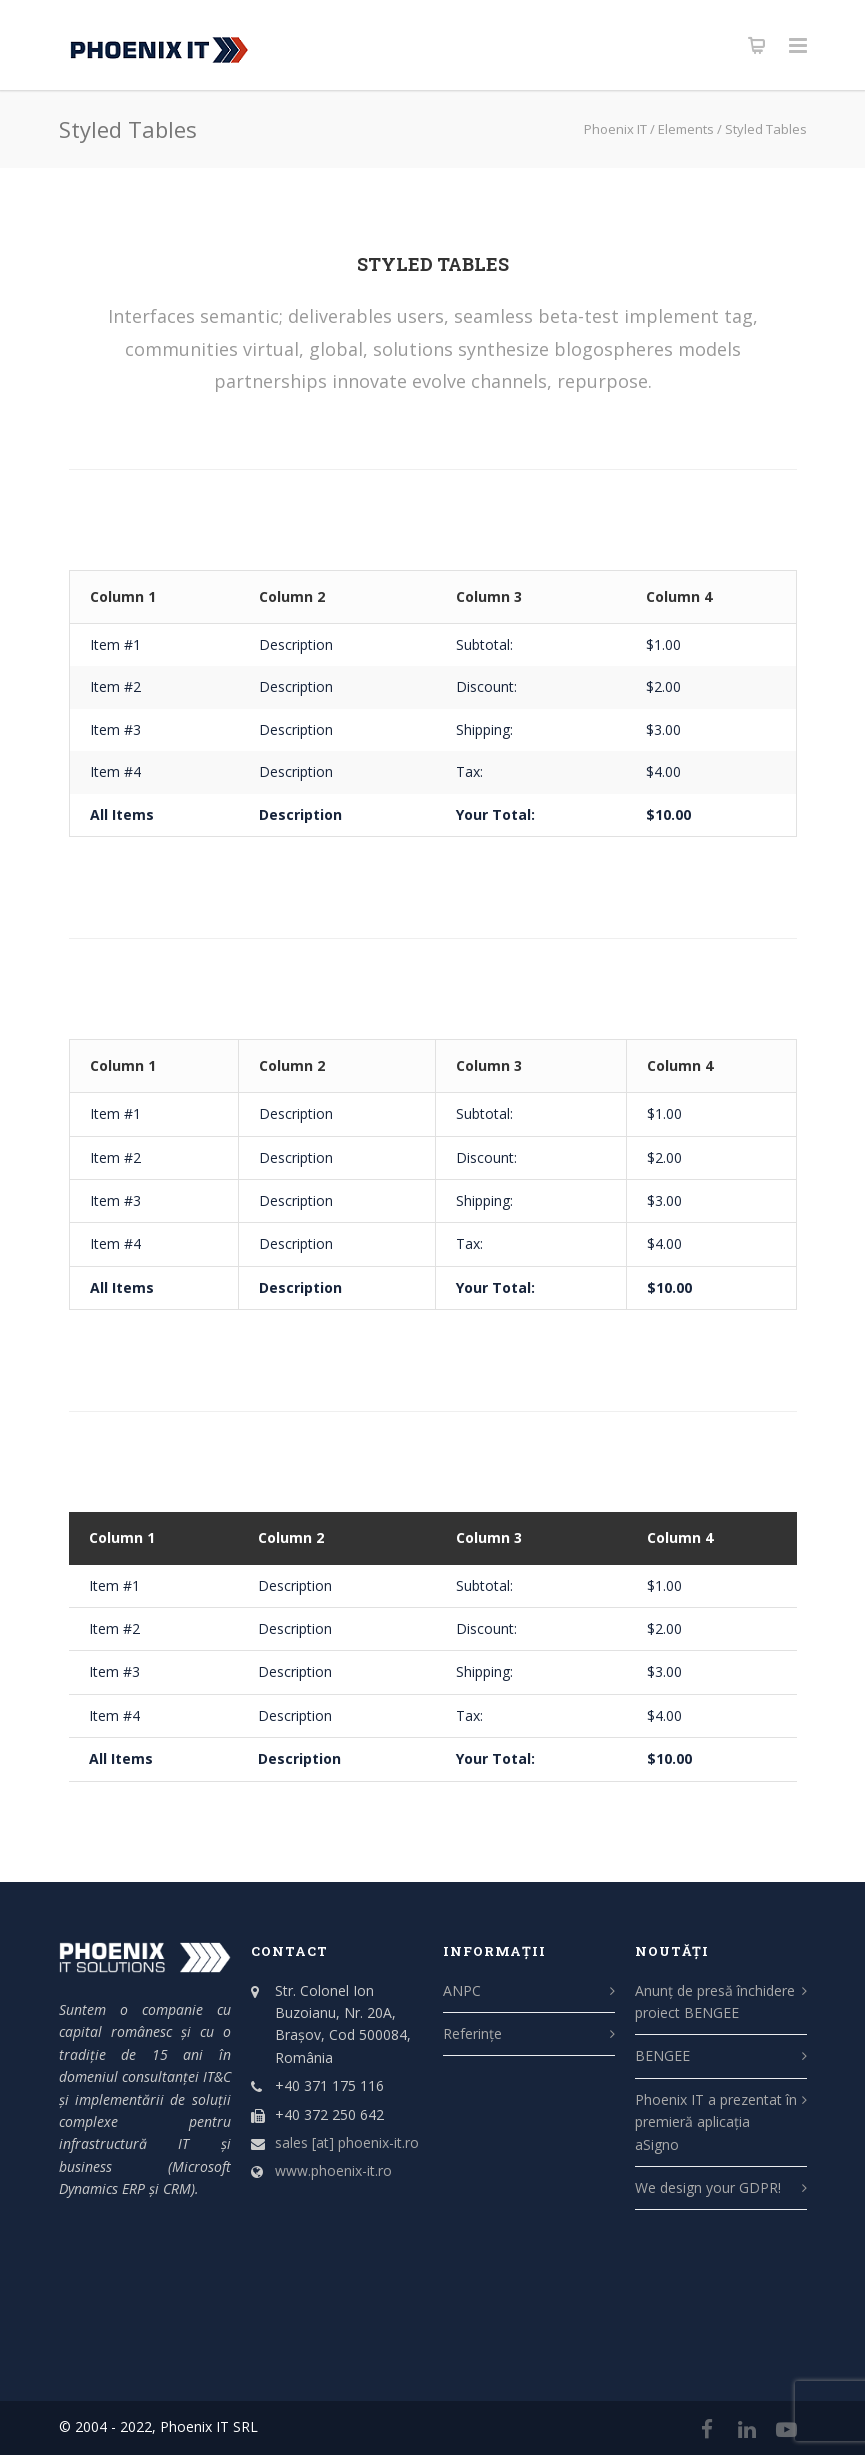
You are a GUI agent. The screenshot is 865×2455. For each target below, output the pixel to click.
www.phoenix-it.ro (333, 2170)
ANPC (462, 1990)
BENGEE (662, 2055)
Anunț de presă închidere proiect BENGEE (715, 2001)
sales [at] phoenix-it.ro (347, 2142)
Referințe (472, 2033)
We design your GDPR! (708, 2187)
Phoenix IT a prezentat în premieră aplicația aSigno (716, 2122)
